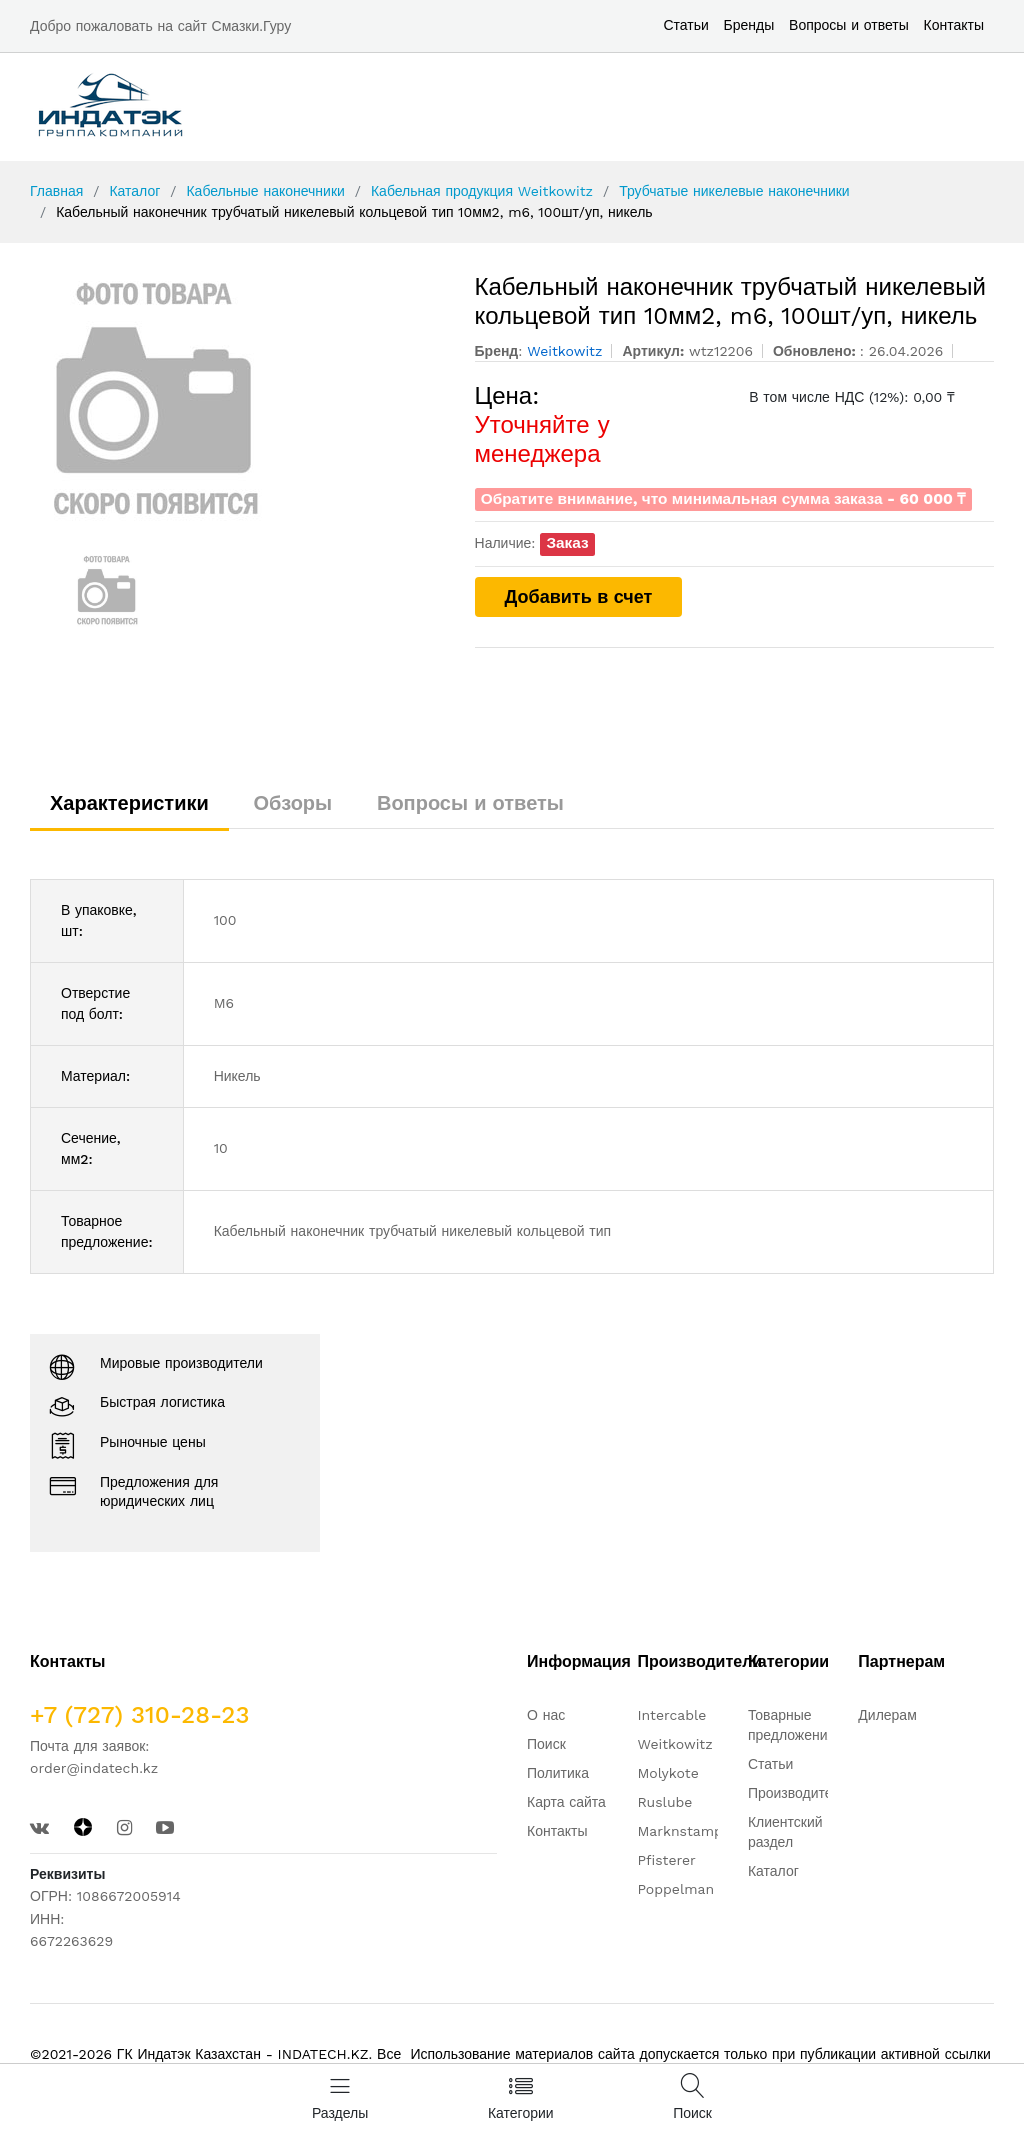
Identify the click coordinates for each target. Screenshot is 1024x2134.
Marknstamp (679, 1831)
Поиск (546, 1744)
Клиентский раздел (785, 1832)
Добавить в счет (579, 596)
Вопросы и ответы (849, 25)
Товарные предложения (791, 1725)
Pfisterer (666, 1860)
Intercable (671, 1715)
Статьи (685, 25)
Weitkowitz (674, 1744)
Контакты (954, 25)
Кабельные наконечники (265, 191)
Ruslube (664, 1802)
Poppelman (675, 1889)
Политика (558, 1773)
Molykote (667, 1773)
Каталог (134, 191)
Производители (798, 1793)
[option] (237, 398)
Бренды (749, 25)
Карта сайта (566, 1802)
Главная (56, 191)
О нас (546, 1715)
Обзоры (293, 803)
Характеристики (129, 803)
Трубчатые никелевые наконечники (734, 191)
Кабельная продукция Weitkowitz (482, 191)
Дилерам (887, 1715)
